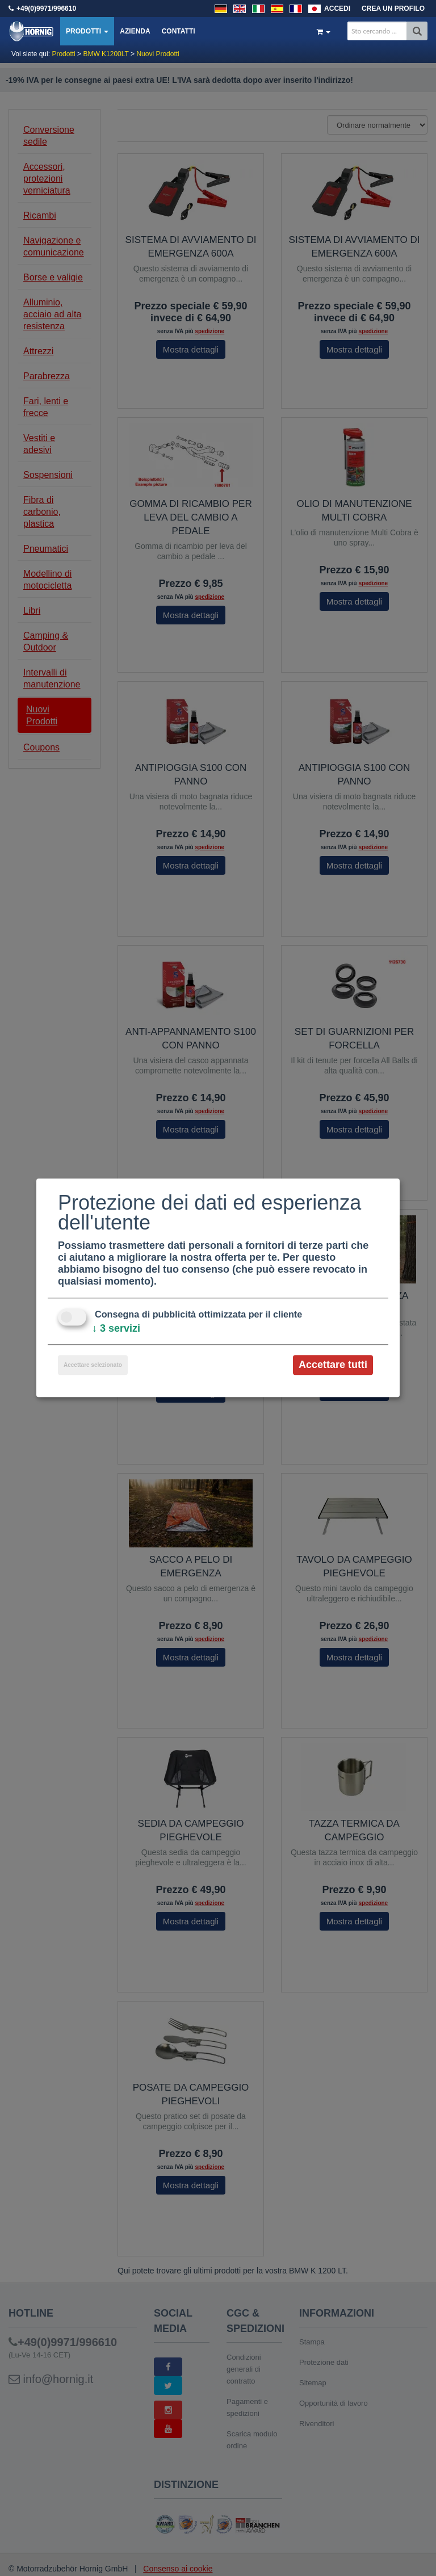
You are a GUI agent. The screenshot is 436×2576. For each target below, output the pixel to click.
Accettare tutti (333, 1364)
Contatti (178, 31)
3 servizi (116, 1328)
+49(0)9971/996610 (46, 8)
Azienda (135, 31)
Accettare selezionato (93, 1365)
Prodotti (87, 31)
